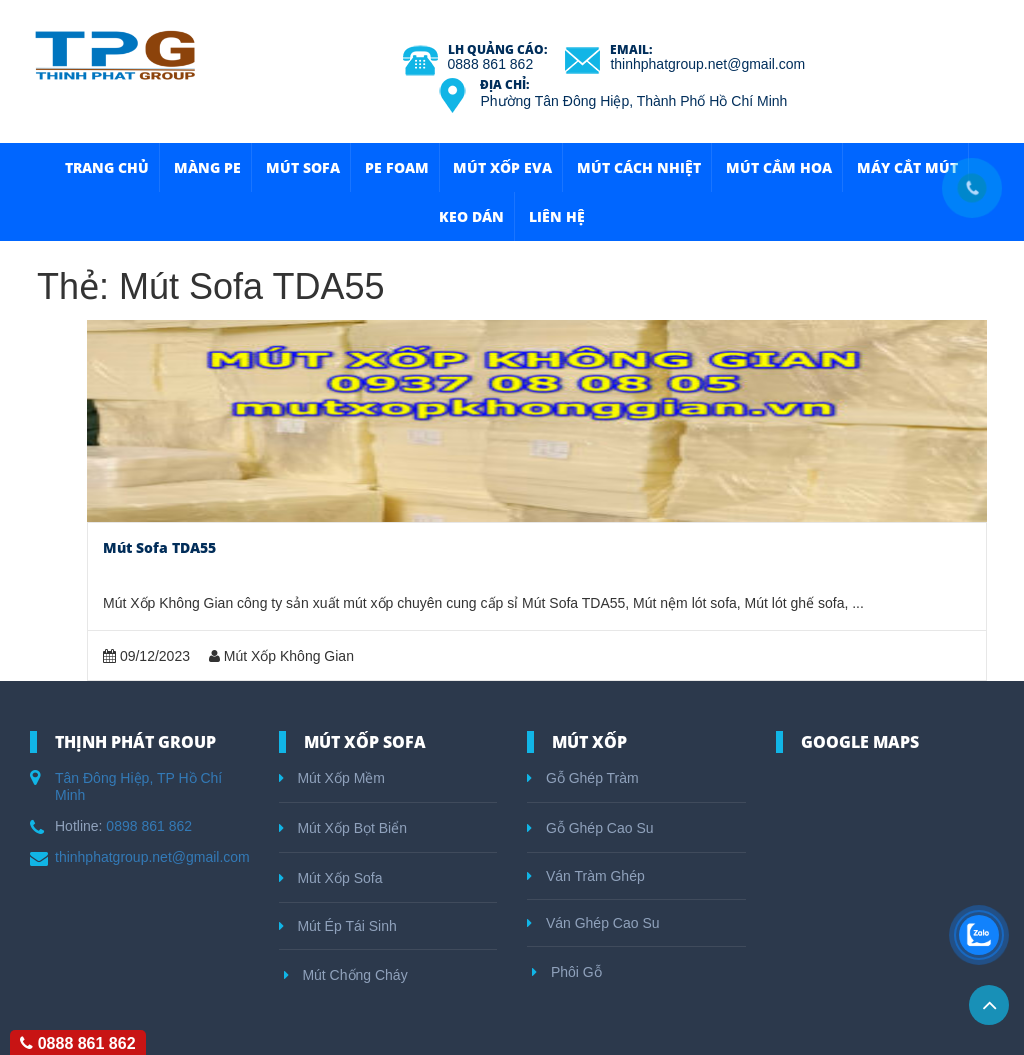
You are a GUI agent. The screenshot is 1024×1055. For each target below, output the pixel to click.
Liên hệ (557, 216)
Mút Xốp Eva (502, 167)
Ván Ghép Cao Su (593, 923)
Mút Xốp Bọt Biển (343, 828)
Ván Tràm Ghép (586, 876)
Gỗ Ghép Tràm (583, 778)
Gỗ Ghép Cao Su (590, 828)
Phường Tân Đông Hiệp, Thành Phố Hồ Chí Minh (633, 101)
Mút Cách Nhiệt (639, 167)
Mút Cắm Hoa (779, 167)
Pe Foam (397, 167)
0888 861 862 (491, 64)
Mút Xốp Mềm (332, 778)
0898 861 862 (149, 826)
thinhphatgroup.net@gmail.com (707, 64)
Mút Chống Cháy (346, 975)
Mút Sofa (303, 167)
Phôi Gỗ (567, 972)
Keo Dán (471, 216)
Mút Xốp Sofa (331, 878)
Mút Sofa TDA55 (159, 547)
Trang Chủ (107, 167)
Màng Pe (207, 167)
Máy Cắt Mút (907, 167)
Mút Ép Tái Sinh (338, 926)
